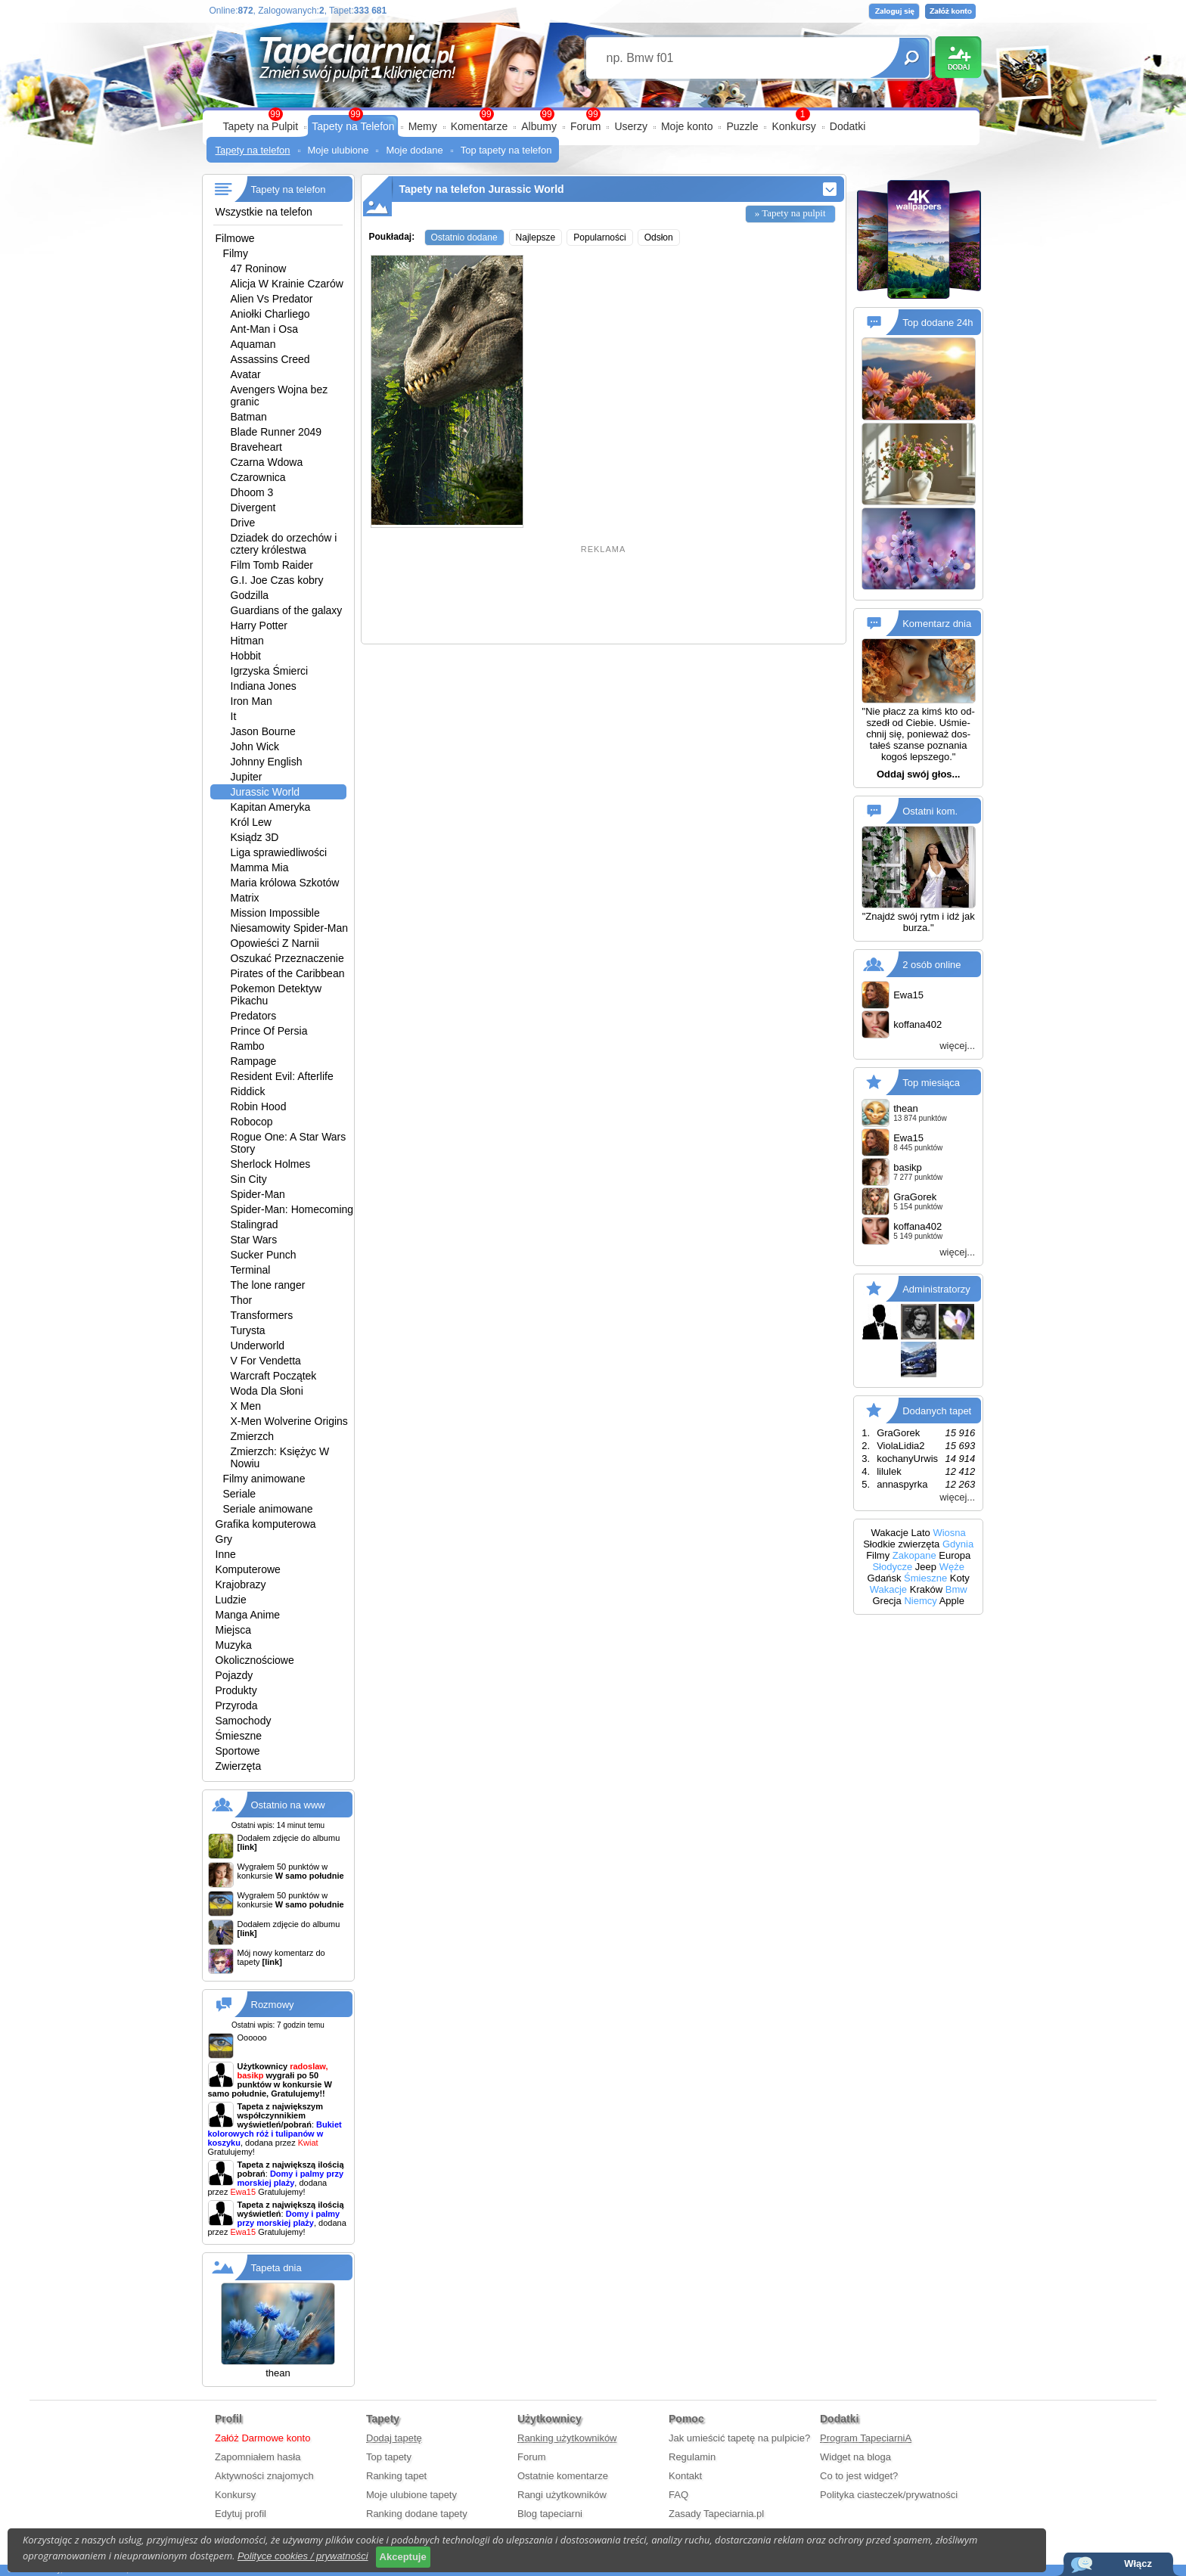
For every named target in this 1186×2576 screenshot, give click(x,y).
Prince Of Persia (269, 1031)
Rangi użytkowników (562, 2494)
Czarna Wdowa (267, 462)
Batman (249, 417)
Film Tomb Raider (272, 565)
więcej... (957, 1045)
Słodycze (892, 1566)
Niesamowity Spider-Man (290, 928)
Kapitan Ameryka (271, 807)
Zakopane (914, 1555)
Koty (960, 1578)
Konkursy (793, 126)
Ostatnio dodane (464, 237)
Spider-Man (258, 1194)
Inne (226, 1554)
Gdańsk (885, 1578)
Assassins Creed (270, 359)
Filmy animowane (264, 1479)
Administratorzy (936, 1289)
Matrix (245, 898)
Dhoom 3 (252, 492)
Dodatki (847, 126)
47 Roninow (259, 268)
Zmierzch (253, 1436)
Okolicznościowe (255, 1660)
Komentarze (479, 126)
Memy (422, 126)
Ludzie (231, 1600)
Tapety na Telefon (353, 126)
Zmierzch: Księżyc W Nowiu (280, 1457)
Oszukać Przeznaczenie (287, 958)
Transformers (262, 1315)
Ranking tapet (396, 2475)
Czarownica (258, 477)
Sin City (249, 1179)
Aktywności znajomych (264, 2475)
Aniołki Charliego (270, 314)
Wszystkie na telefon (264, 212)
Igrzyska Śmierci (270, 671)
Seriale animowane (268, 1509)
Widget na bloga (855, 2457)
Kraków (926, 1589)
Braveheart (256, 447)
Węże (951, 1566)
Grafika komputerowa (266, 1524)
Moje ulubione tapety (411, 2494)
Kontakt (685, 2475)
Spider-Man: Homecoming (292, 1209)
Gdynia (957, 1544)
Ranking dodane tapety (416, 2513)
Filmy (235, 253)
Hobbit (246, 656)
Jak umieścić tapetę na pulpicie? (739, 2438)
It (234, 716)
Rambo (248, 1046)
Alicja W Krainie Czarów (287, 284)
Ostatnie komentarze (562, 2475)
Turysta (248, 1330)
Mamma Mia (260, 867)
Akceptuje (403, 2556)
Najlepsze (536, 237)
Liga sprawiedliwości (279, 852)
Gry (224, 1539)
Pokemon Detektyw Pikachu (276, 994)
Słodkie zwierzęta (901, 1544)
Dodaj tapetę (394, 2438)
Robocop (252, 1122)
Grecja (886, 1600)
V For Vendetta (266, 1361)
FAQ (678, 2494)
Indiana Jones (263, 686)
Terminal (251, 1270)
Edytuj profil (240, 2513)
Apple (951, 1600)
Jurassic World (265, 792)
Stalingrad (254, 1224)
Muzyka (234, 1645)
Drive (243, 523)
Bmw (956, 1589)
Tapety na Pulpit (261, 126)
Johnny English (267, 762)
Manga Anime (248, 1615)
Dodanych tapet (936, 1411)
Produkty (236, 1690)
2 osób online (931, 964)
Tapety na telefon (253, 150)
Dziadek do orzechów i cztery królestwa (284, 544)
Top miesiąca (931, 1082)
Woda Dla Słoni (267, 1391)
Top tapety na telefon (506, 150)
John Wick (255, 746)
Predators (254, 1016)
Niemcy (920, 1600)
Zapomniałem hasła (257, 2457)
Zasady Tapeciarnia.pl (716, 2513)
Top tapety (388, 2457)
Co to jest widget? (859, 2475)
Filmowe (235, 238)
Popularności (599, 237)
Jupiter (246, 777)
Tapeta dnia (276, 2267)
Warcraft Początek (274, 1376)
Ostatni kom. (930, 811)
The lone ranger (268, 1285)
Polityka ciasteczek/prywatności (889, 2494)
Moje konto (687, 126)
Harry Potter (259, 625)
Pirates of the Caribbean (288, 973)
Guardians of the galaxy (287, 610)
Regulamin (692, 2457)
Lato (920, 1532)
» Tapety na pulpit (790, 213)
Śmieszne (239, 1736)
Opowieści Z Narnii (275, 943)
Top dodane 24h (937, 322)
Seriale (239, 1494)
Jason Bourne (263, 731)
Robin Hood (259, 1106)
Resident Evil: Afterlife (282, 1076)
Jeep (925, 1566)
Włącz (1138, 2563)
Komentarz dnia (936, 623)
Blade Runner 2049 (276, 432)
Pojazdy (234, 1675)
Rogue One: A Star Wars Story (288, 1143)
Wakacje (889, 1532)
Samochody (244, 1721)
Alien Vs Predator (272, 299)
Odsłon (658, 237)
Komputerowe (248, 1569)
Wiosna (949, 1532)
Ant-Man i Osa (264, 329)
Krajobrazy (241, 1584)
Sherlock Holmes (271, 1164)
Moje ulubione (338, 150)
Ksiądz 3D (255, 837)
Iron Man (251, 701)
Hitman (247, 641)
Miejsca (233, 1630)
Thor (242, 1300)
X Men (246, 1406)
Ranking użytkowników (567, 2438)
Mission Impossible (275, 913)
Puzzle (742, 126)
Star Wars (254, 1240)
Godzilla (250, 595)
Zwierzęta (239, 1766)
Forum (585, 126)
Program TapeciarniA (865, 2438)
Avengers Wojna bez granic (279, 395)
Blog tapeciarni (549, 2513)
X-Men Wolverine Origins (289, 1421)
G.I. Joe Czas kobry (277, 580)
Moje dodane (414, 150)
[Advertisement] (604, 596)
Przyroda (237, 1705)
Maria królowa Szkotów (285, 883)
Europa (954, 1555)
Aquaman (253, 344)
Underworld (258, 1345)
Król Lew (251, 822)
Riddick (248, 1091)
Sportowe (238, 1751)
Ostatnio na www (288, 1805)
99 (593, 114)
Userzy (630, 126)
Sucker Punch (263, 1255)
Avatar (246, 374)
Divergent (253, 507)
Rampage (254, 1061)
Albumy (539, 126)
